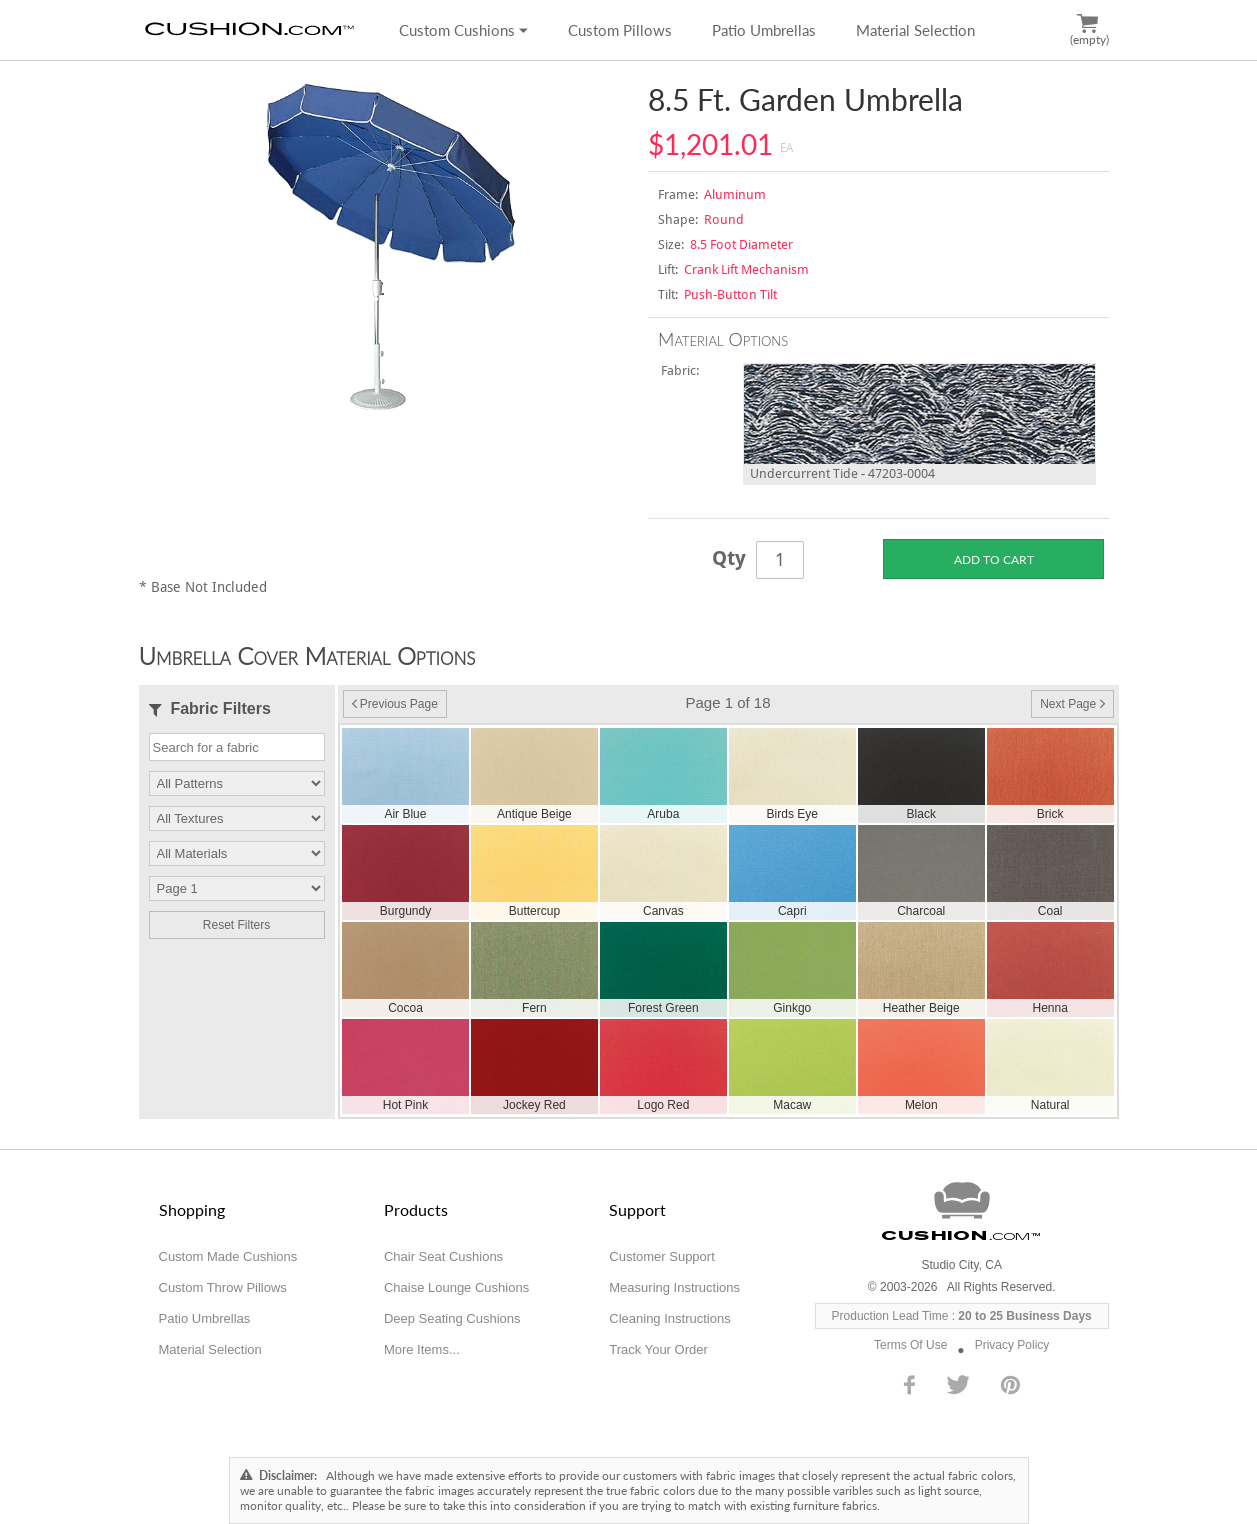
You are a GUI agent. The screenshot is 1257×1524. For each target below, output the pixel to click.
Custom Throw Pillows (223, 1287)
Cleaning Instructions (669, 1318)
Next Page (1072, 704)
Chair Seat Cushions (443, 1256)
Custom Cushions (463, 30)
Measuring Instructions (674, 1287)
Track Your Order (658, 1349)
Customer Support (662, 1256)
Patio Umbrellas (764, 30)
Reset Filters (236, 925)
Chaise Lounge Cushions (456, 1287)
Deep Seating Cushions (452, 1318)
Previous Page (395, 704)
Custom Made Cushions (228, 1256)
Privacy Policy (1012, 1345)
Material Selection (915, 30)
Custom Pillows (620, 30)
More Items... (422, 1349)
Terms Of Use (910, 1345)
